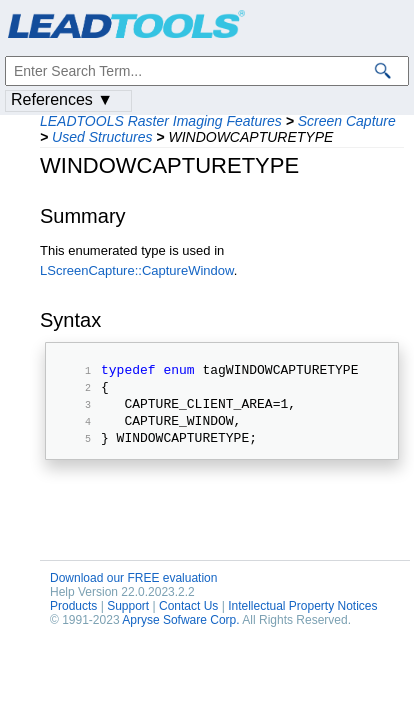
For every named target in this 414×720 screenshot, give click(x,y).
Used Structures (102, 137)
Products (73, 621)
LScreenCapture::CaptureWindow (137, 270)
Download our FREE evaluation (133, 593)
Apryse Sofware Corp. (180, 635)
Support (128, 621)
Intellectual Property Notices (302, 621)
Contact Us (188, 621)
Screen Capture (347, 121)
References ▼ (62, 99)
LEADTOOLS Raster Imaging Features (161, 121)
